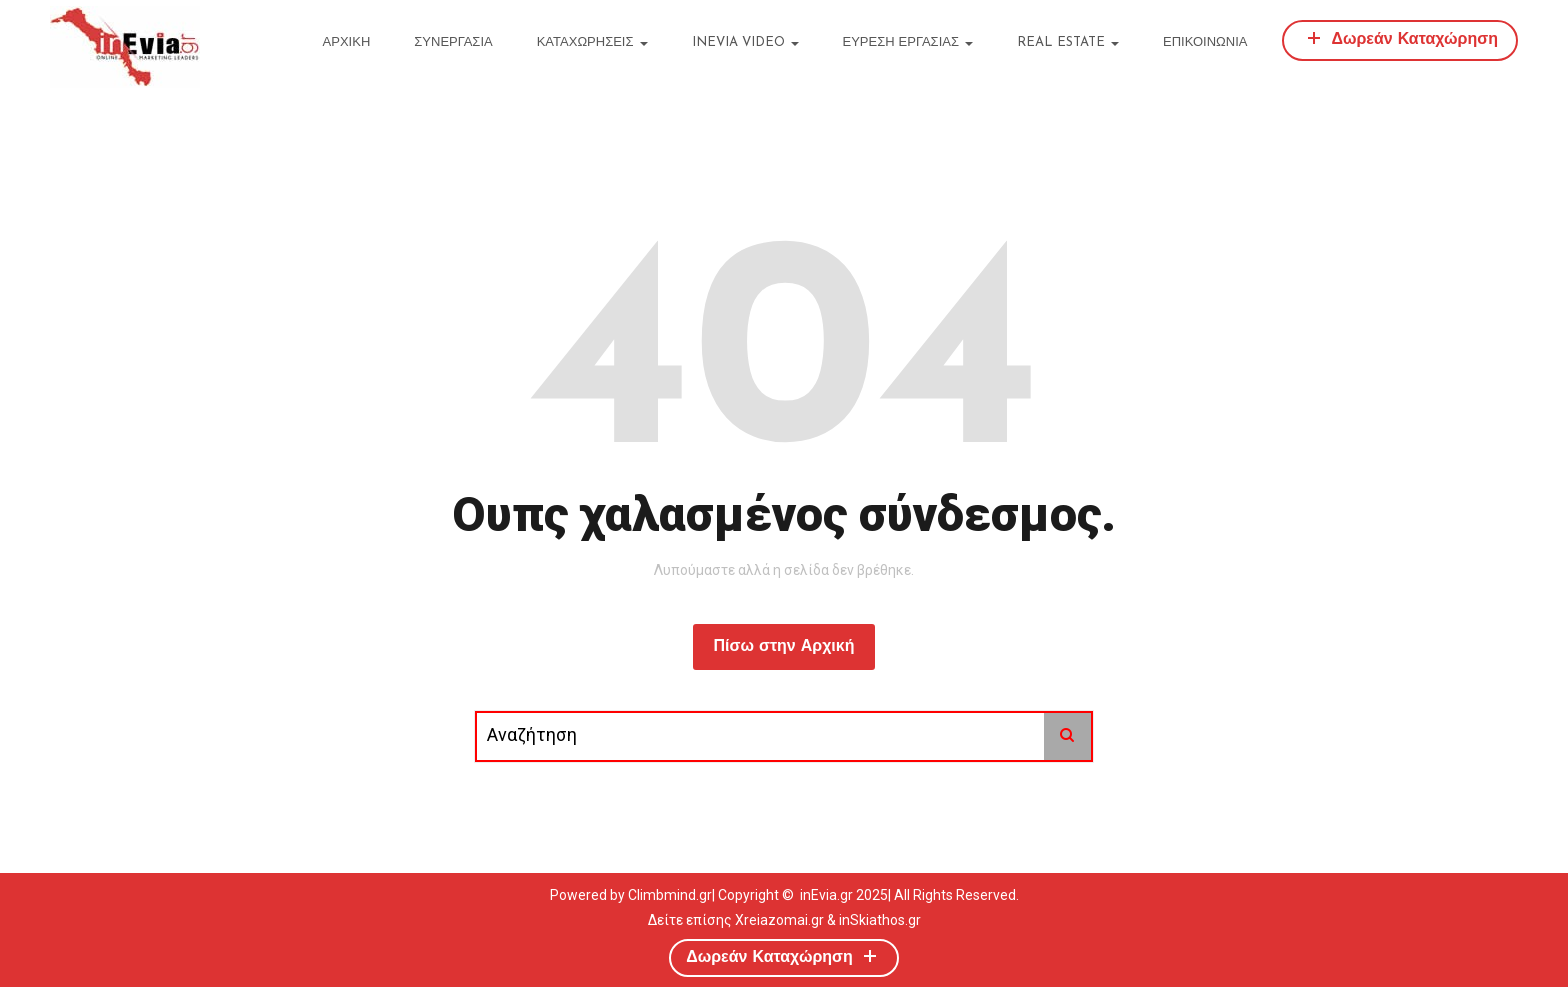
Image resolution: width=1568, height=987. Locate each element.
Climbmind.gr (670, 895)
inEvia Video (745, 42)
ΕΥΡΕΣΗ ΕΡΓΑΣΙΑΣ (908, 42)
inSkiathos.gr (880, 920)
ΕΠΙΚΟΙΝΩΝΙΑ (1205, 42)
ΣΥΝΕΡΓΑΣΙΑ (453, 42)
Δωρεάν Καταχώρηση (1400, 37)
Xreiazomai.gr (779, 920)
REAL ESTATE (1068, 42)
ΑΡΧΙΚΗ (347, 42)
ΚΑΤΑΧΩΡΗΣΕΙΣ (592, 42)
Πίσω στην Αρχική (783, 647)
